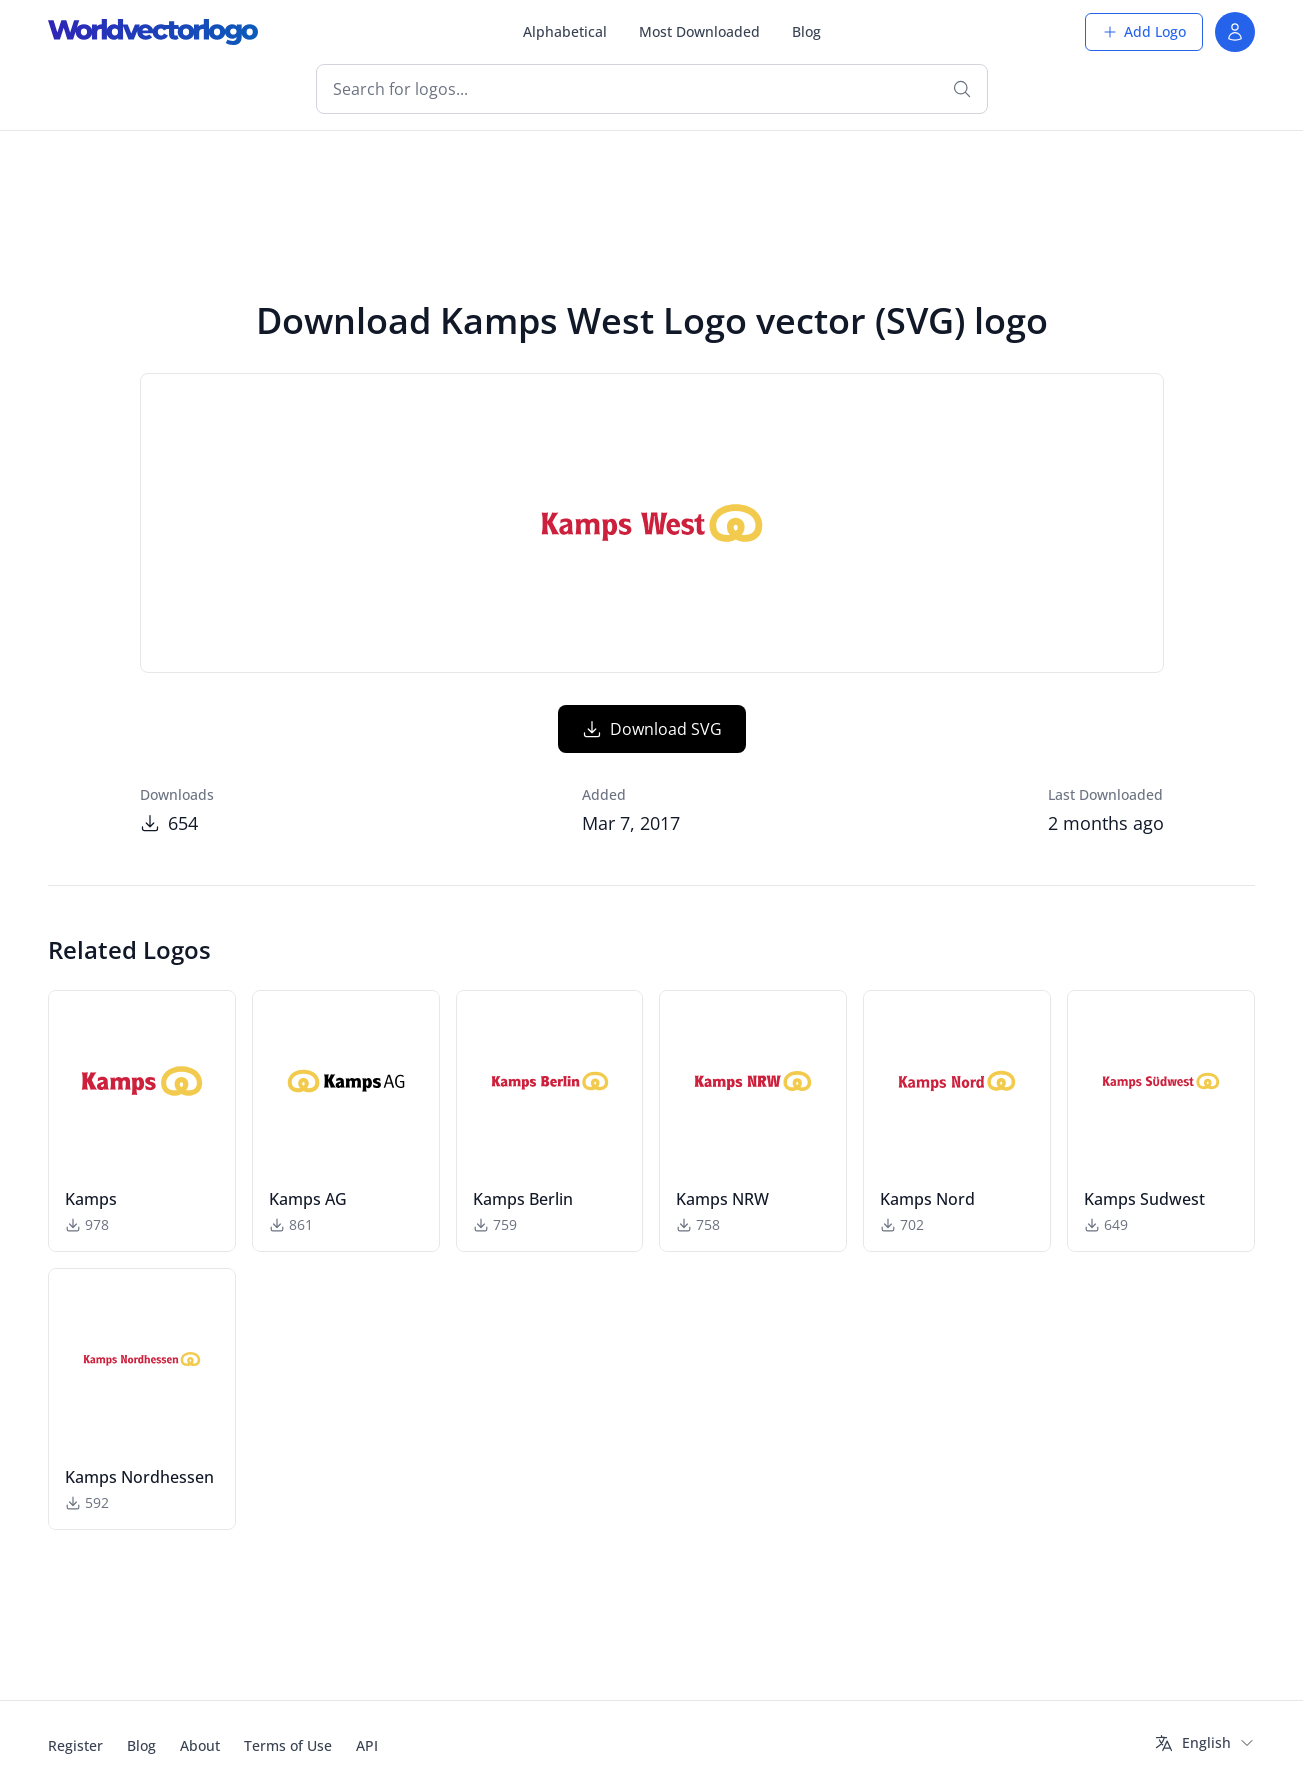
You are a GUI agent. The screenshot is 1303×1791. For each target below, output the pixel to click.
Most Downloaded (699, 31)
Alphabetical (565, 31)
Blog (806, 31)
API (367, 1745)
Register (75, 1745)
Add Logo (1144, 31)
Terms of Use (288, 1745)
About (200, 1745)
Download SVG (652, 729)
